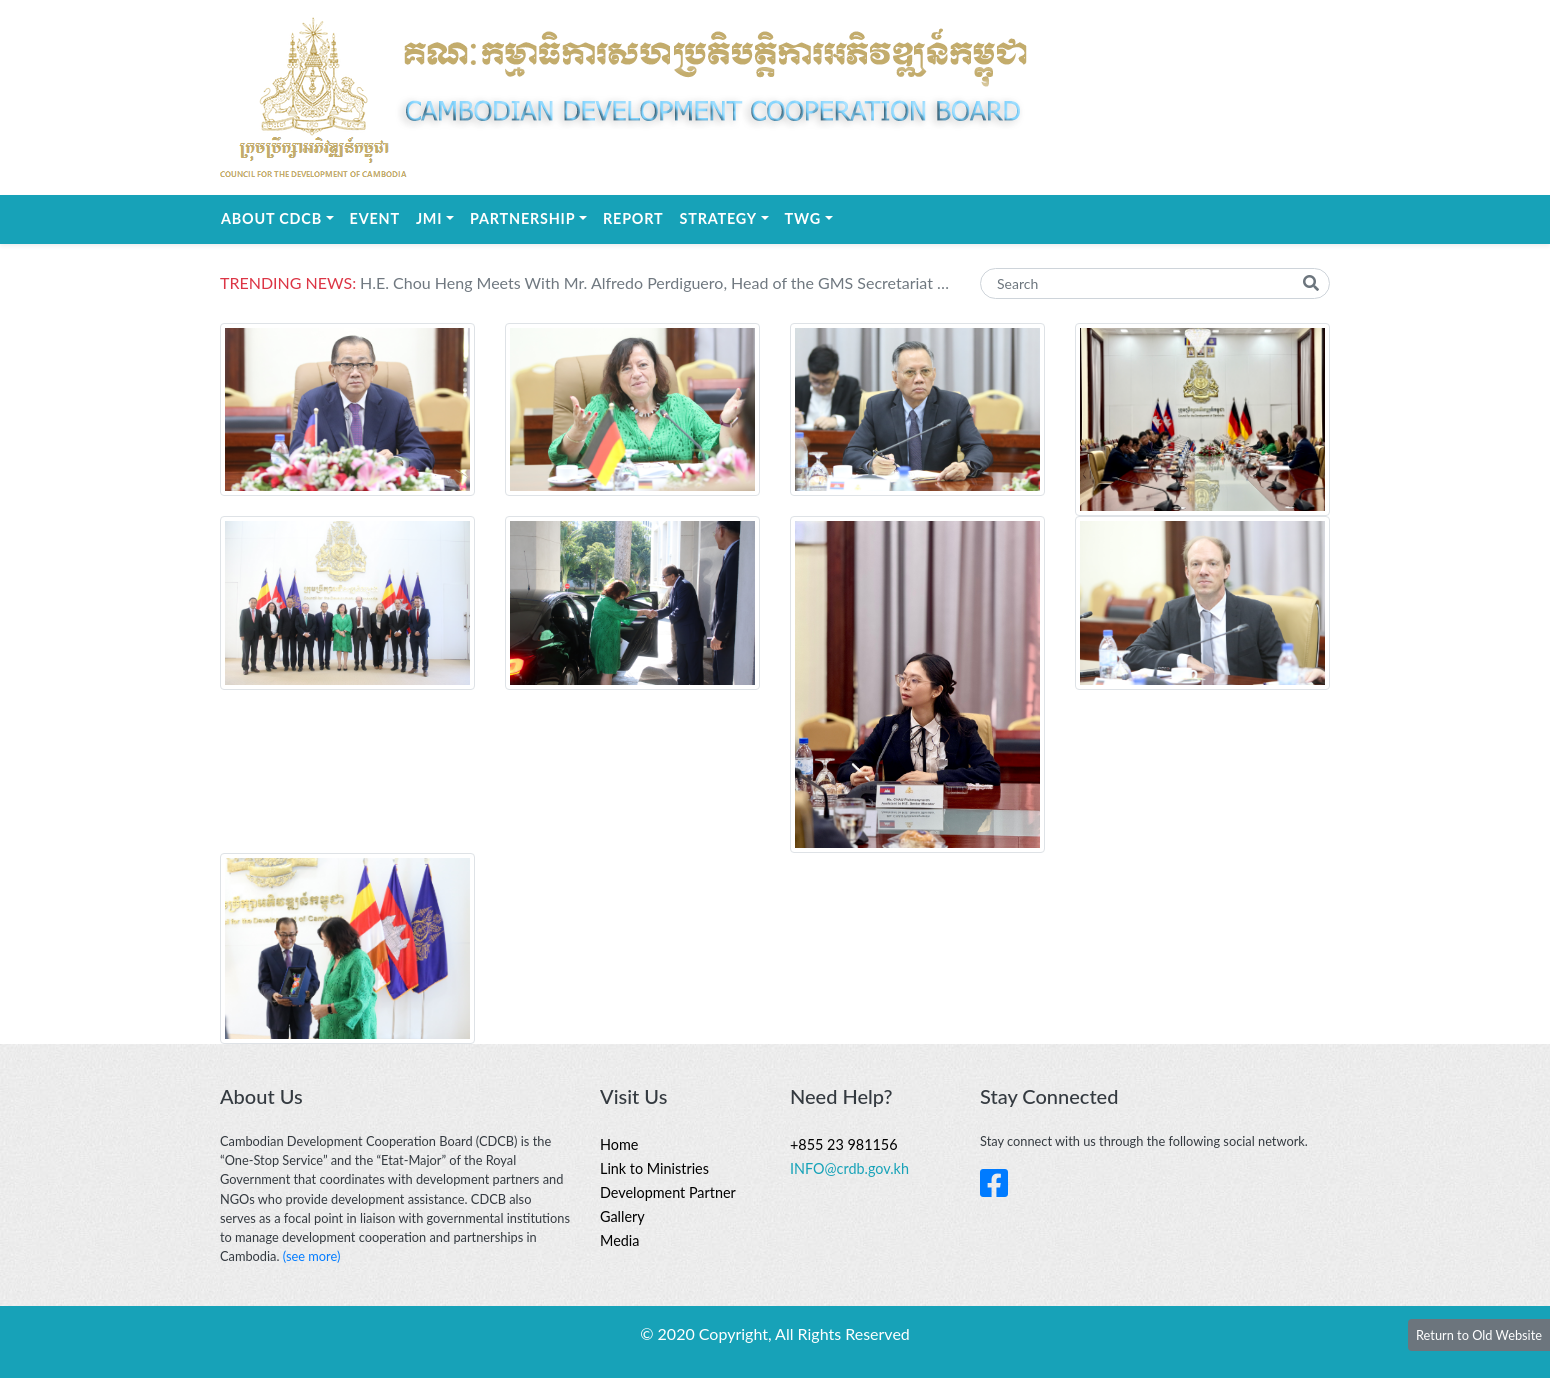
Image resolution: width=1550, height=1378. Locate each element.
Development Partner (668, 1192)
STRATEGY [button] (728, 217)
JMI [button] (439, 217)
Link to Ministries (654, 1168)
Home (619, 1144)
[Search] (1155, 283)
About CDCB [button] (281, 217)
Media (619, 1240)
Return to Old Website (1479, 1335)
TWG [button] (813, 217)
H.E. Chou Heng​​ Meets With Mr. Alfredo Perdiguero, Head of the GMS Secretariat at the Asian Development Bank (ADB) (655, 282)
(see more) (312, 1256)
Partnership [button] (532, 217)
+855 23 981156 (844, 1144)
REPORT (633, 218)
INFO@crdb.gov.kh (849, 1168)
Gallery (622, 1216)
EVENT (375, 218)
